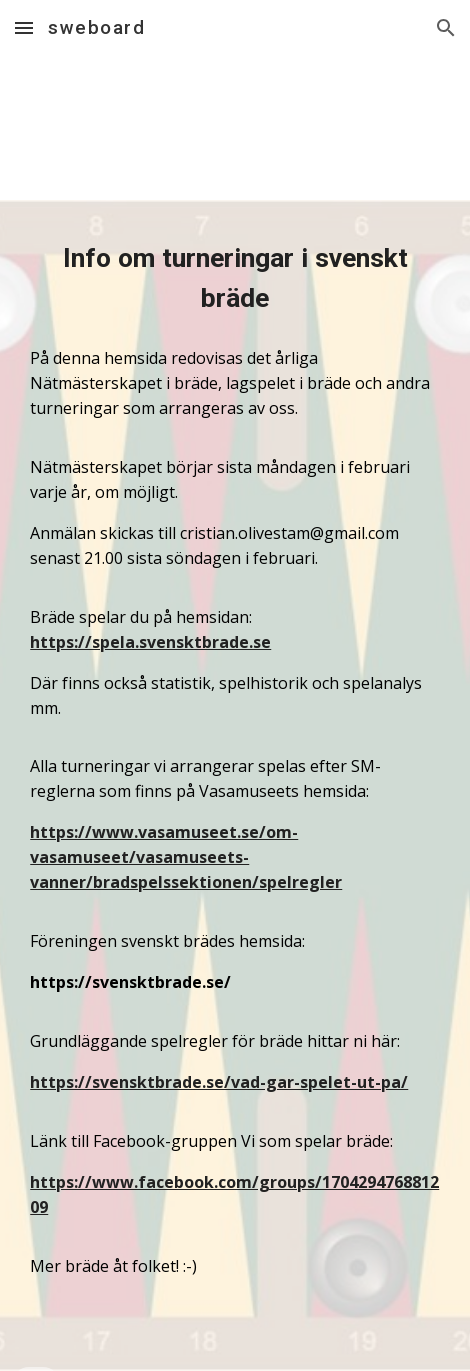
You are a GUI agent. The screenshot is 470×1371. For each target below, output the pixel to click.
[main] (235, 278)
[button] (24, 27)
